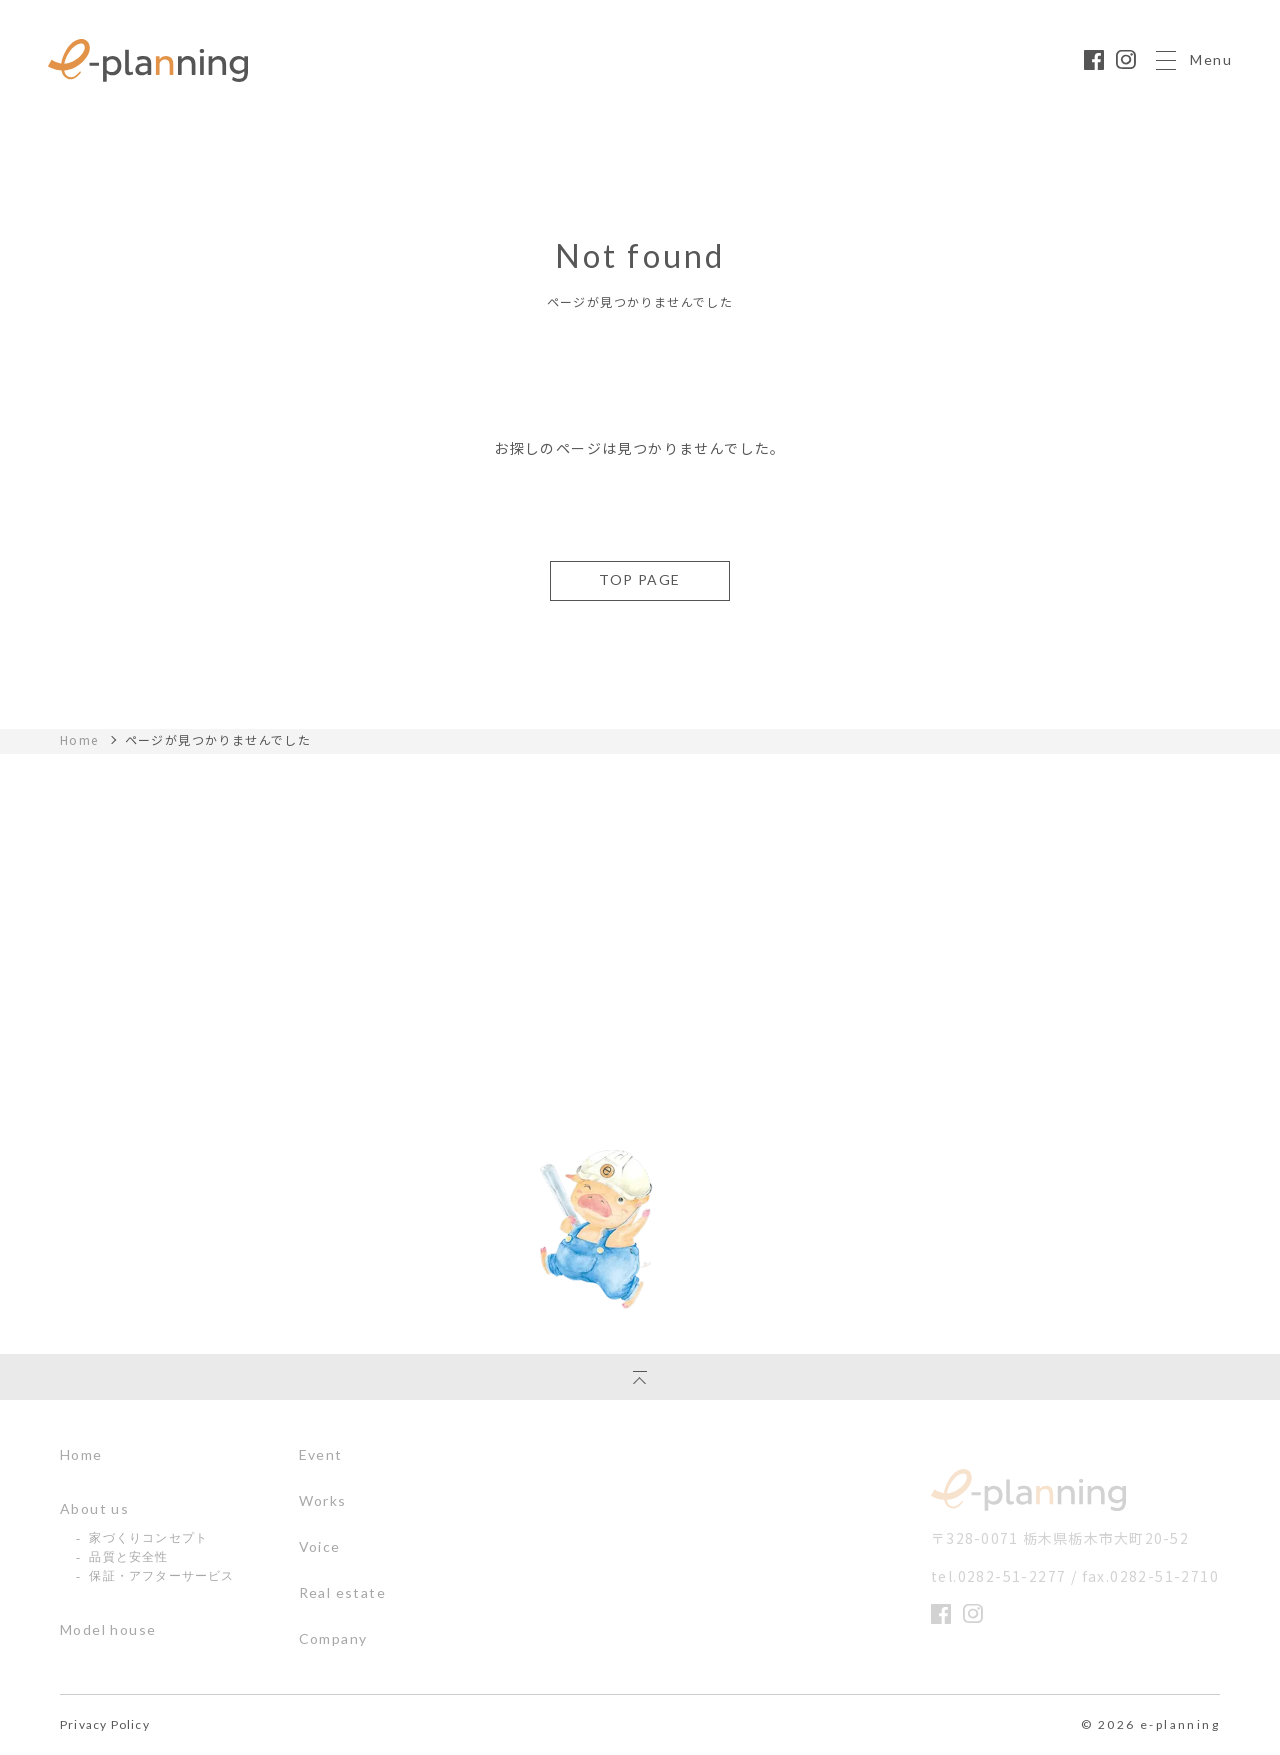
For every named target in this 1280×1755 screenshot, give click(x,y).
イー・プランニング (1031, 1490)
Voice (320, 1547)
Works (323, 1501)
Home (79, 740)
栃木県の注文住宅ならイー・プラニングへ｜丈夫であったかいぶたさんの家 (148, 80)
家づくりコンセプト (148, 1538)
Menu (1194, 80)
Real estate (342, 1593)
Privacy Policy (105, 1725)
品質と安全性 (128, 1557)
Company (333, 1639)
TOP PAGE (639, 579)
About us (94, 1509)
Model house (108, 1630)
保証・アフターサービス (161, 1576)
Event (321, 1455)
